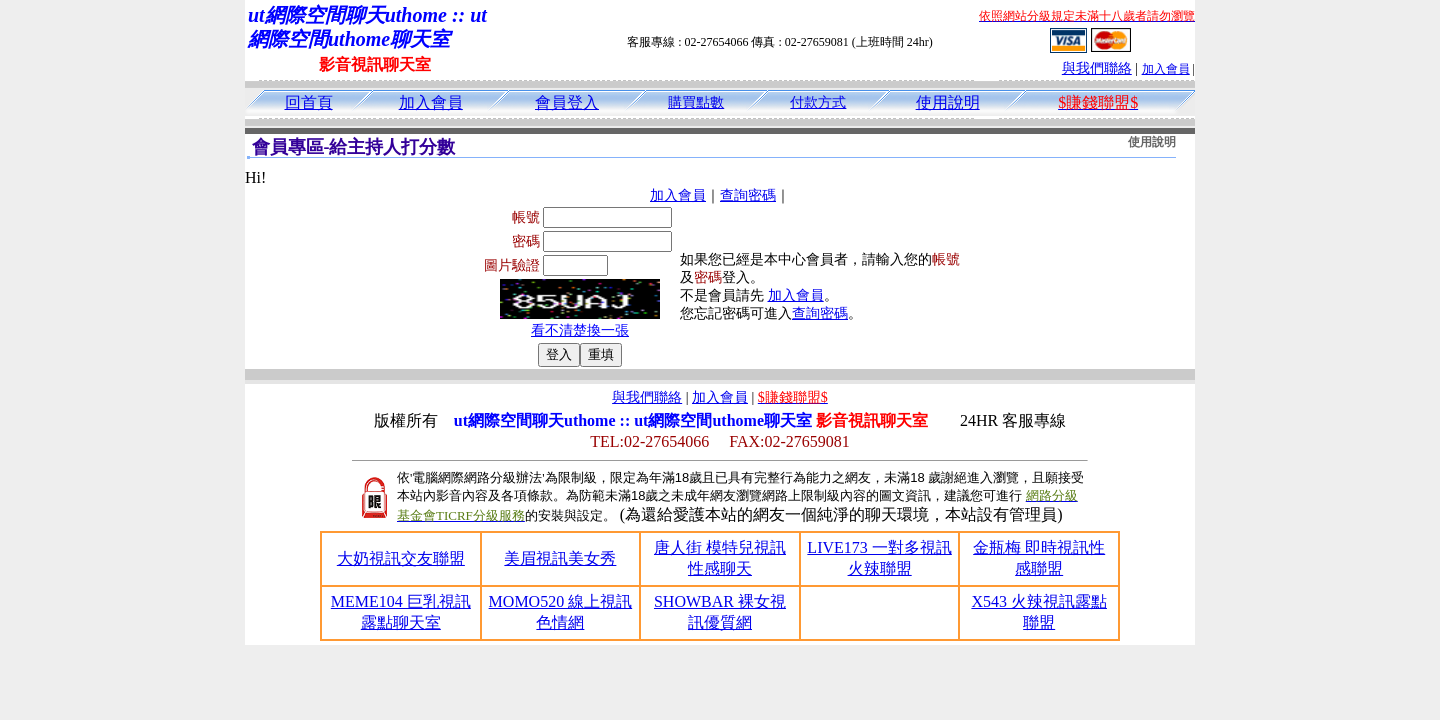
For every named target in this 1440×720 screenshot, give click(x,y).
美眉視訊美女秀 (560, 558)
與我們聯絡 (1097, 68)
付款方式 (818, 102)
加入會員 (1166, 69)
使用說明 (948, 102)
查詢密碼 (748, 195)
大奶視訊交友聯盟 (401, 558)
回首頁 (309, 102)
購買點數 (696, 102)
